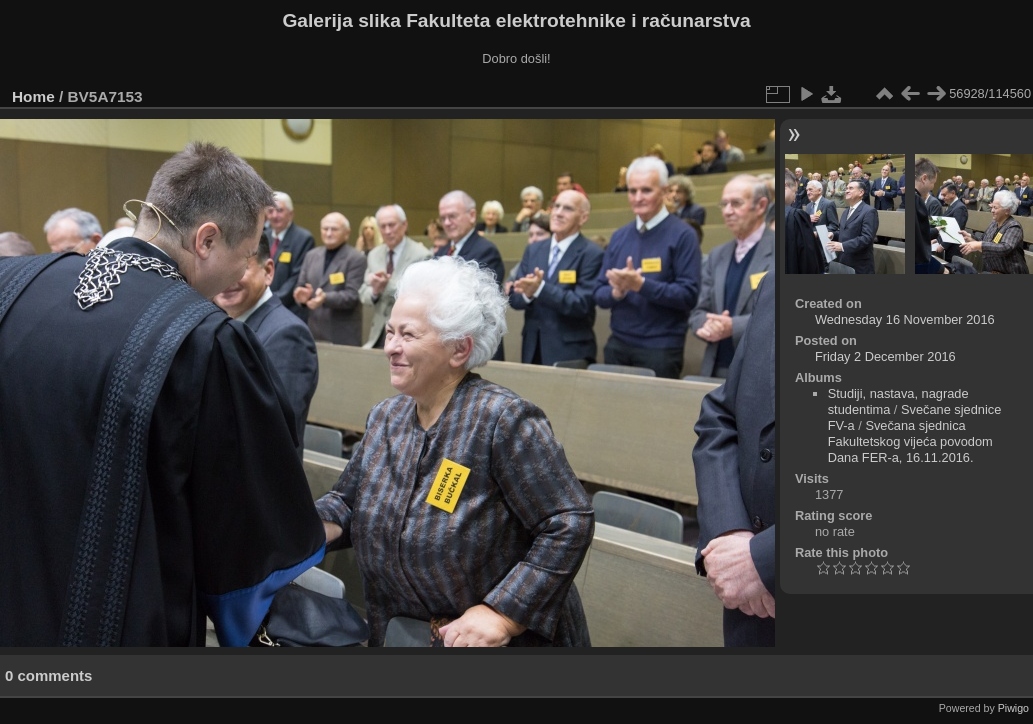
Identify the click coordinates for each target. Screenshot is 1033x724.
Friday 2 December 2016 (885, 356)
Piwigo (1013, 708)
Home (33, 96)
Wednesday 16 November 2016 (905, 319)
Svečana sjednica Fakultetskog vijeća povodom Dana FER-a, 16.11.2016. (910, 441)
